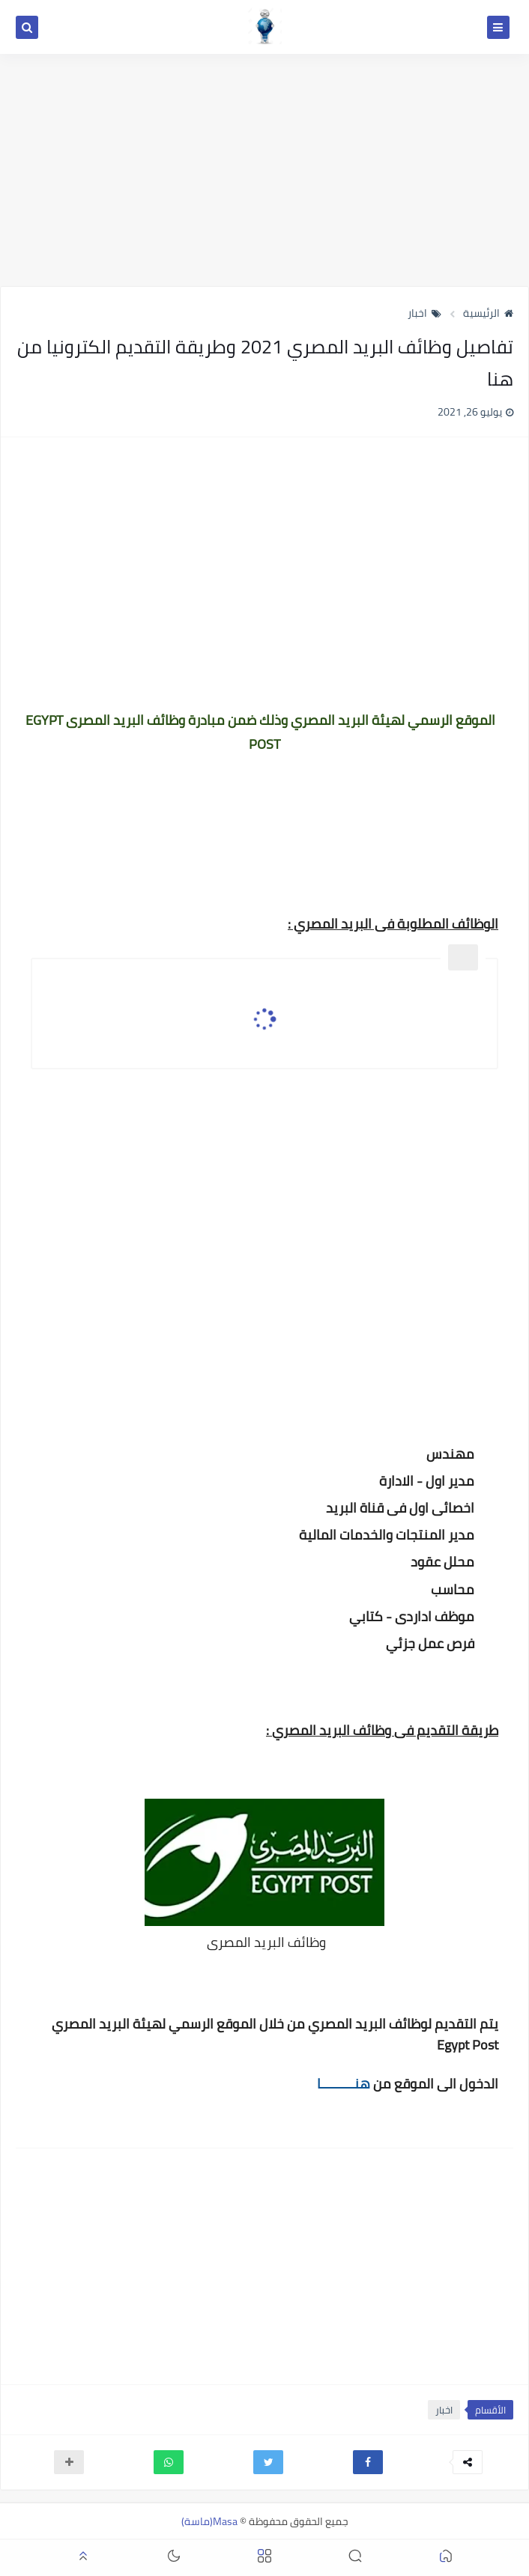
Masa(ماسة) (209, 2521)
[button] (368, 2462)
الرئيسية (488, 313)
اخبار (424, 313)
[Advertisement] (264, 170)
